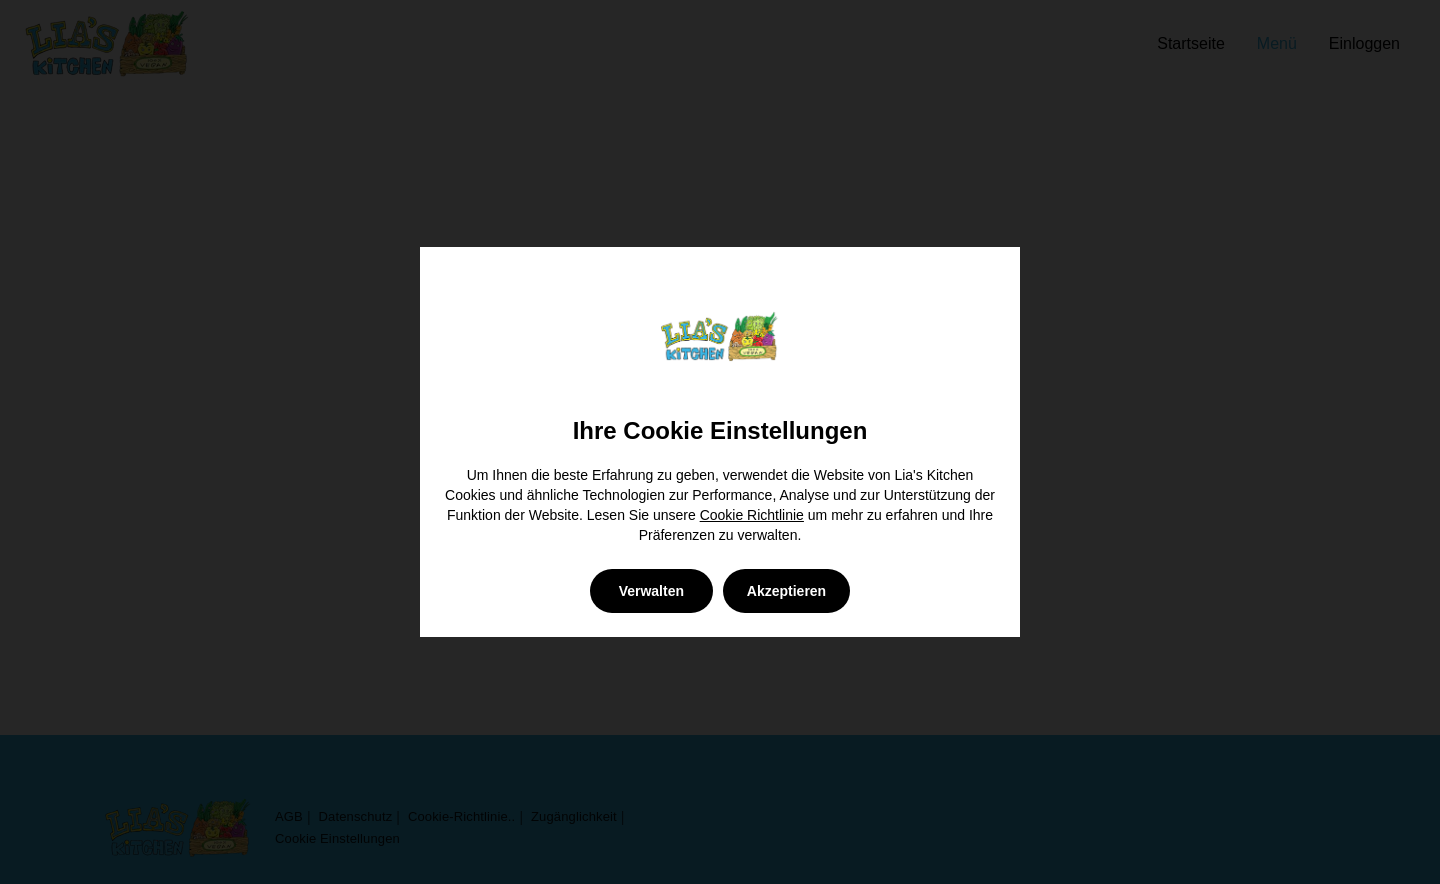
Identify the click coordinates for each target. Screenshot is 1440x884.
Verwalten (651, 591)
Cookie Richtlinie (752, 515)
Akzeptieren (786, 591)
